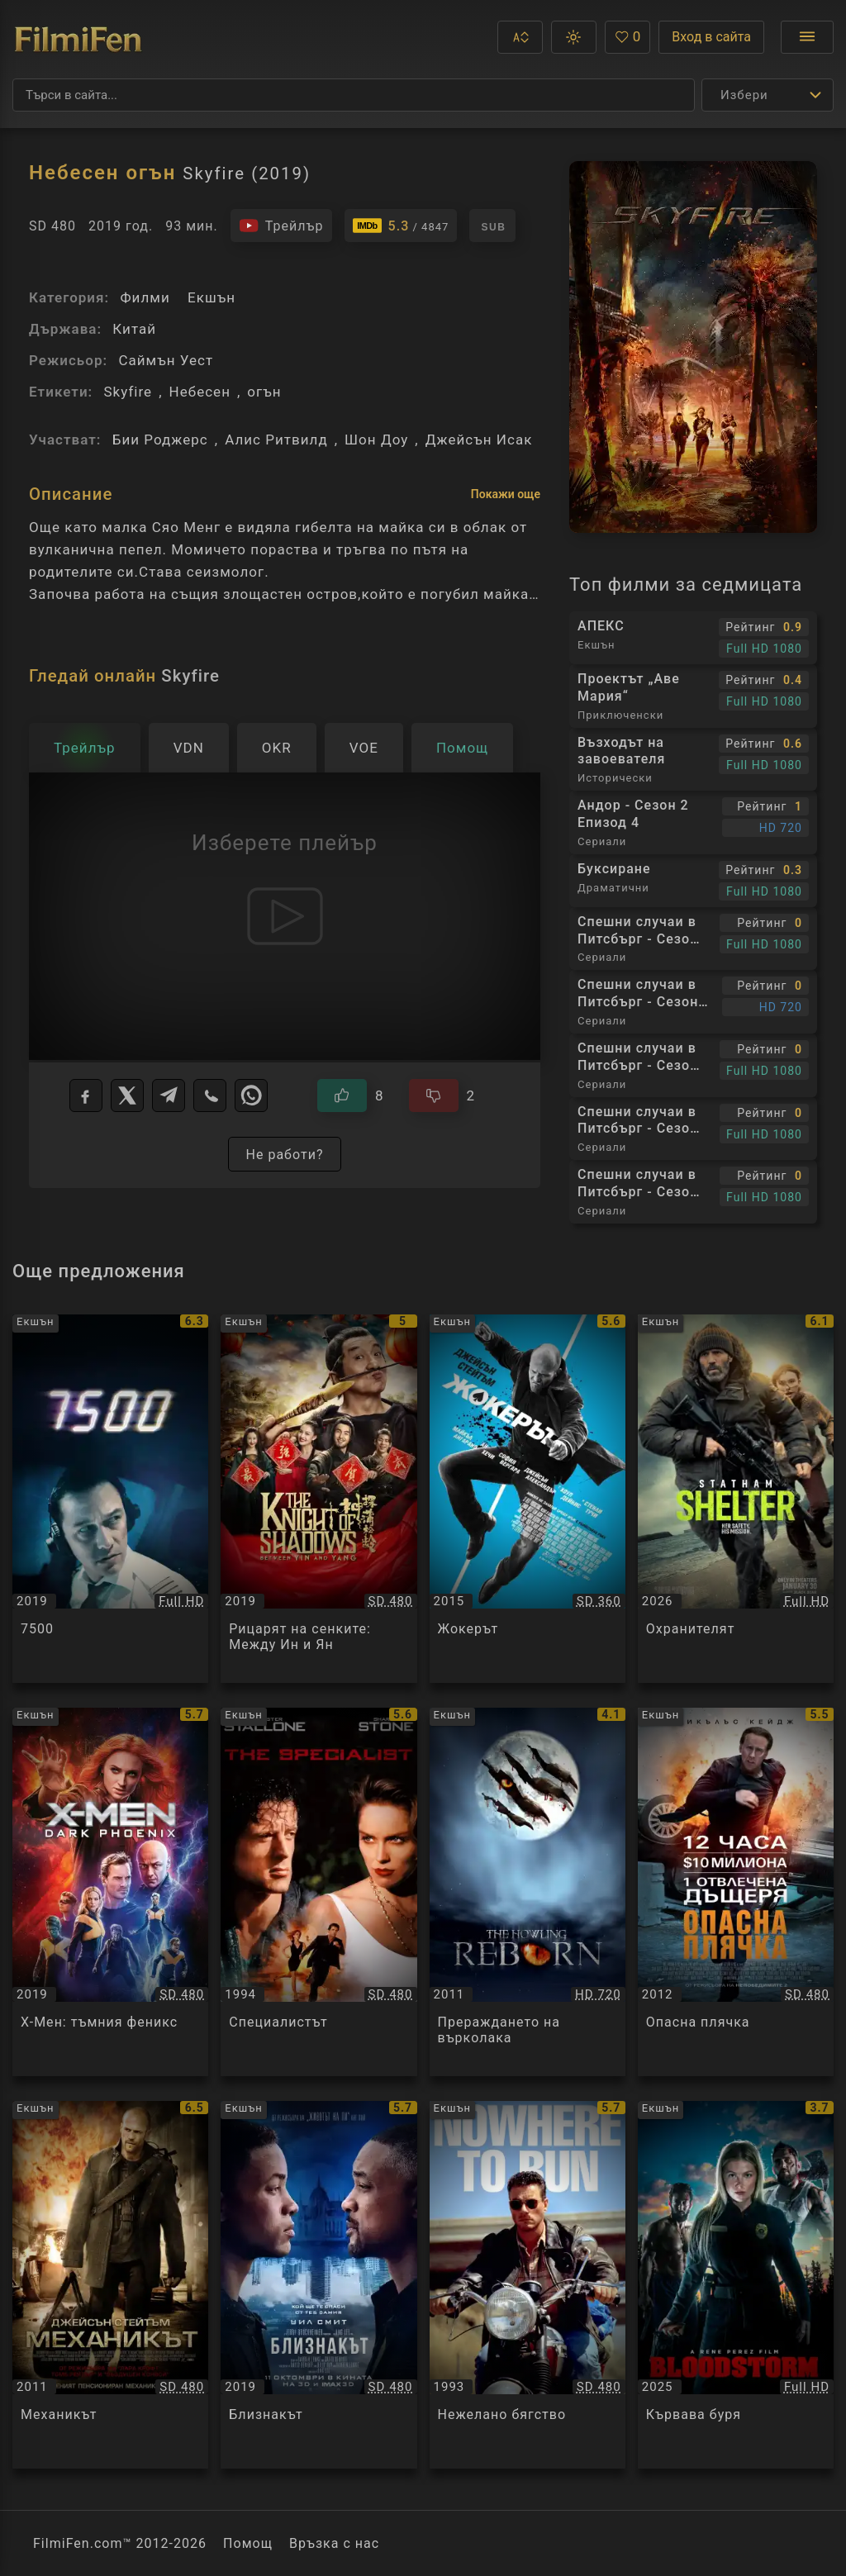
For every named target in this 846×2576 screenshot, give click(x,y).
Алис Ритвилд (276, 439)
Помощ (248, 2543)
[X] (127, 1095)
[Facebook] (85, 1095)
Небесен (200, 391)
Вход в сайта (711, 37)
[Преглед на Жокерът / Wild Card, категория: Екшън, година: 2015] (527, 1498)
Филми (144, 297)
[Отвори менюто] (807, 37)
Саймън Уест (165, 360)
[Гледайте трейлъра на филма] (281, 225)
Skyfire (127, 391)
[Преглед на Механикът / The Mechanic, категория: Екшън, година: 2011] (110, 2285)
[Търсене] (353, 95)
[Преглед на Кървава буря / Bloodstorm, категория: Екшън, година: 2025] (736, 2285)
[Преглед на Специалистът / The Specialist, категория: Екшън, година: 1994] (318, 1892)
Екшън (211, 297)
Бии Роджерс (160, 439)
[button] (520, 37)
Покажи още (505, 494)
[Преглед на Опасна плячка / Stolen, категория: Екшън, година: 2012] (736, 1892)
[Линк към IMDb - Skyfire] (401, 225)
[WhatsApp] (251, 1095)
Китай (134, 329)
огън (264, 391)
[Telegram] (168, 1095)
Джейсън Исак (479, 439)
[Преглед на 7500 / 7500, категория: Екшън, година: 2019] (110, 1498)
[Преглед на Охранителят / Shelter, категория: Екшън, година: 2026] (736, 1498)
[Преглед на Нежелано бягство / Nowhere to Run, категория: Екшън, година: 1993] (527, 2285)
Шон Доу (376, 439)
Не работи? (284, 1154)
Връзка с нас (334, 2543)
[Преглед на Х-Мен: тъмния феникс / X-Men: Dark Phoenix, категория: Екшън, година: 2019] (110, 1892)
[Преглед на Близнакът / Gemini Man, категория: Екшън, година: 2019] (318, 2285)
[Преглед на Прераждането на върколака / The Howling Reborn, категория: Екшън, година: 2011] (527, 1892)
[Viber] (209, 1095)
